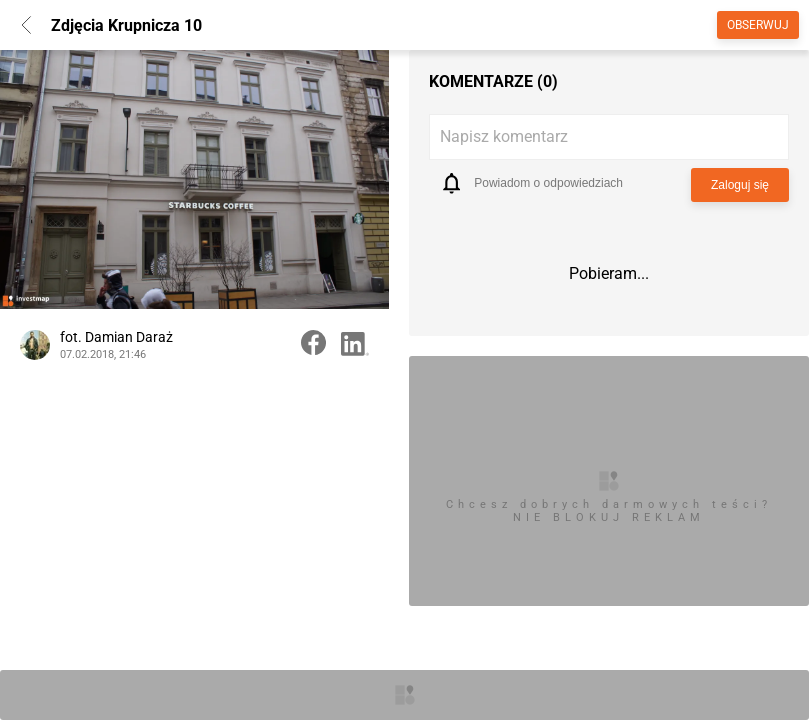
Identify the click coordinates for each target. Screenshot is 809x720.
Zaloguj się (740, 185)
